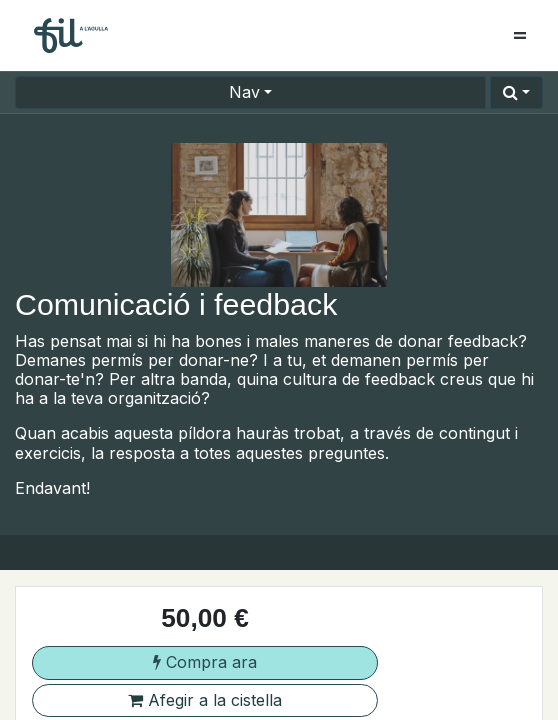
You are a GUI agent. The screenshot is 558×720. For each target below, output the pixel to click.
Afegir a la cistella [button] (205, 700)
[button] (516, 92)
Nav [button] (244, 92)
